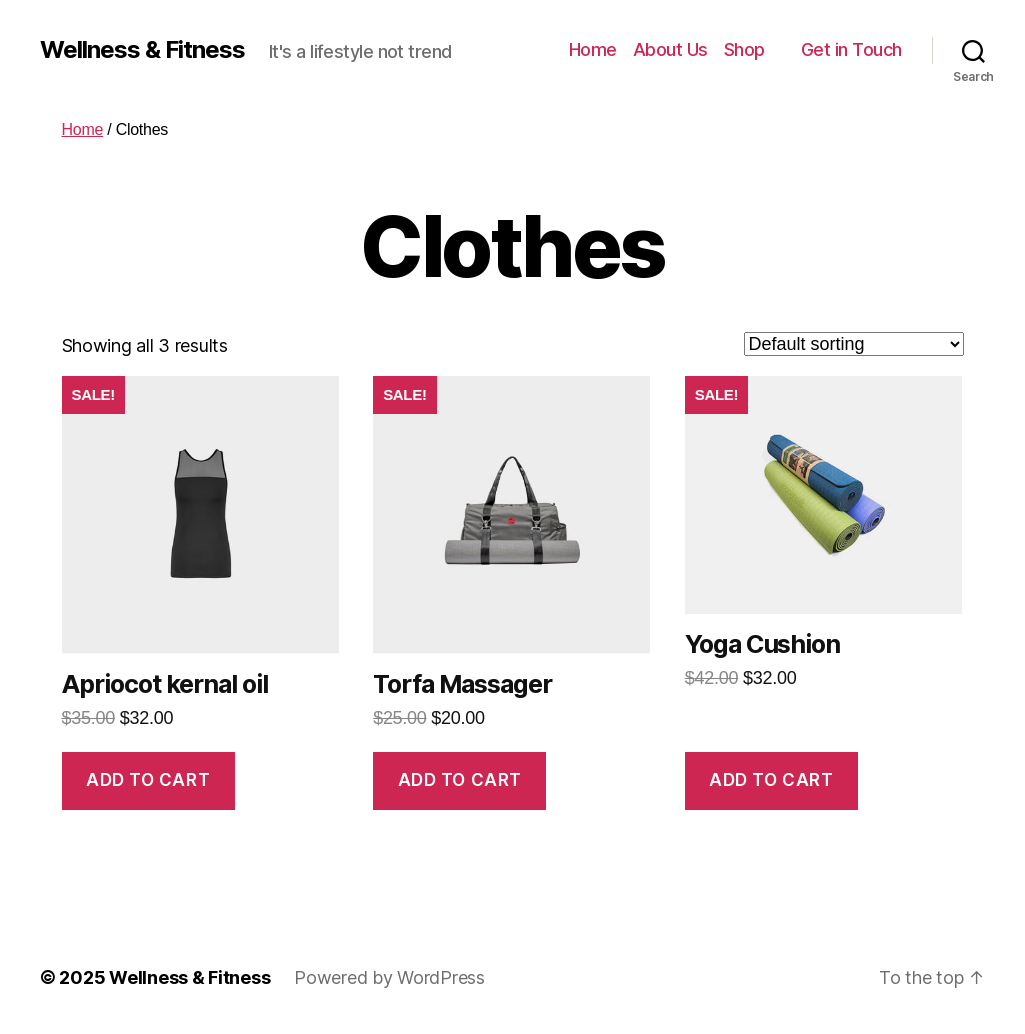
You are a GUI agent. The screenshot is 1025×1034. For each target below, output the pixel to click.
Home (593, 49)
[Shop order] (854, 344)
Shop (744, 49)
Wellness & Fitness (142, 50)
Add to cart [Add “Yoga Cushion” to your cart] (771, 780)
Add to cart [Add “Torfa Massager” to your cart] (460, 780)
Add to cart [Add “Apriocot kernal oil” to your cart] (148, 780)
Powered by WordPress (389, 977)
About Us (670, 49)
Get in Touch (851, 49)
